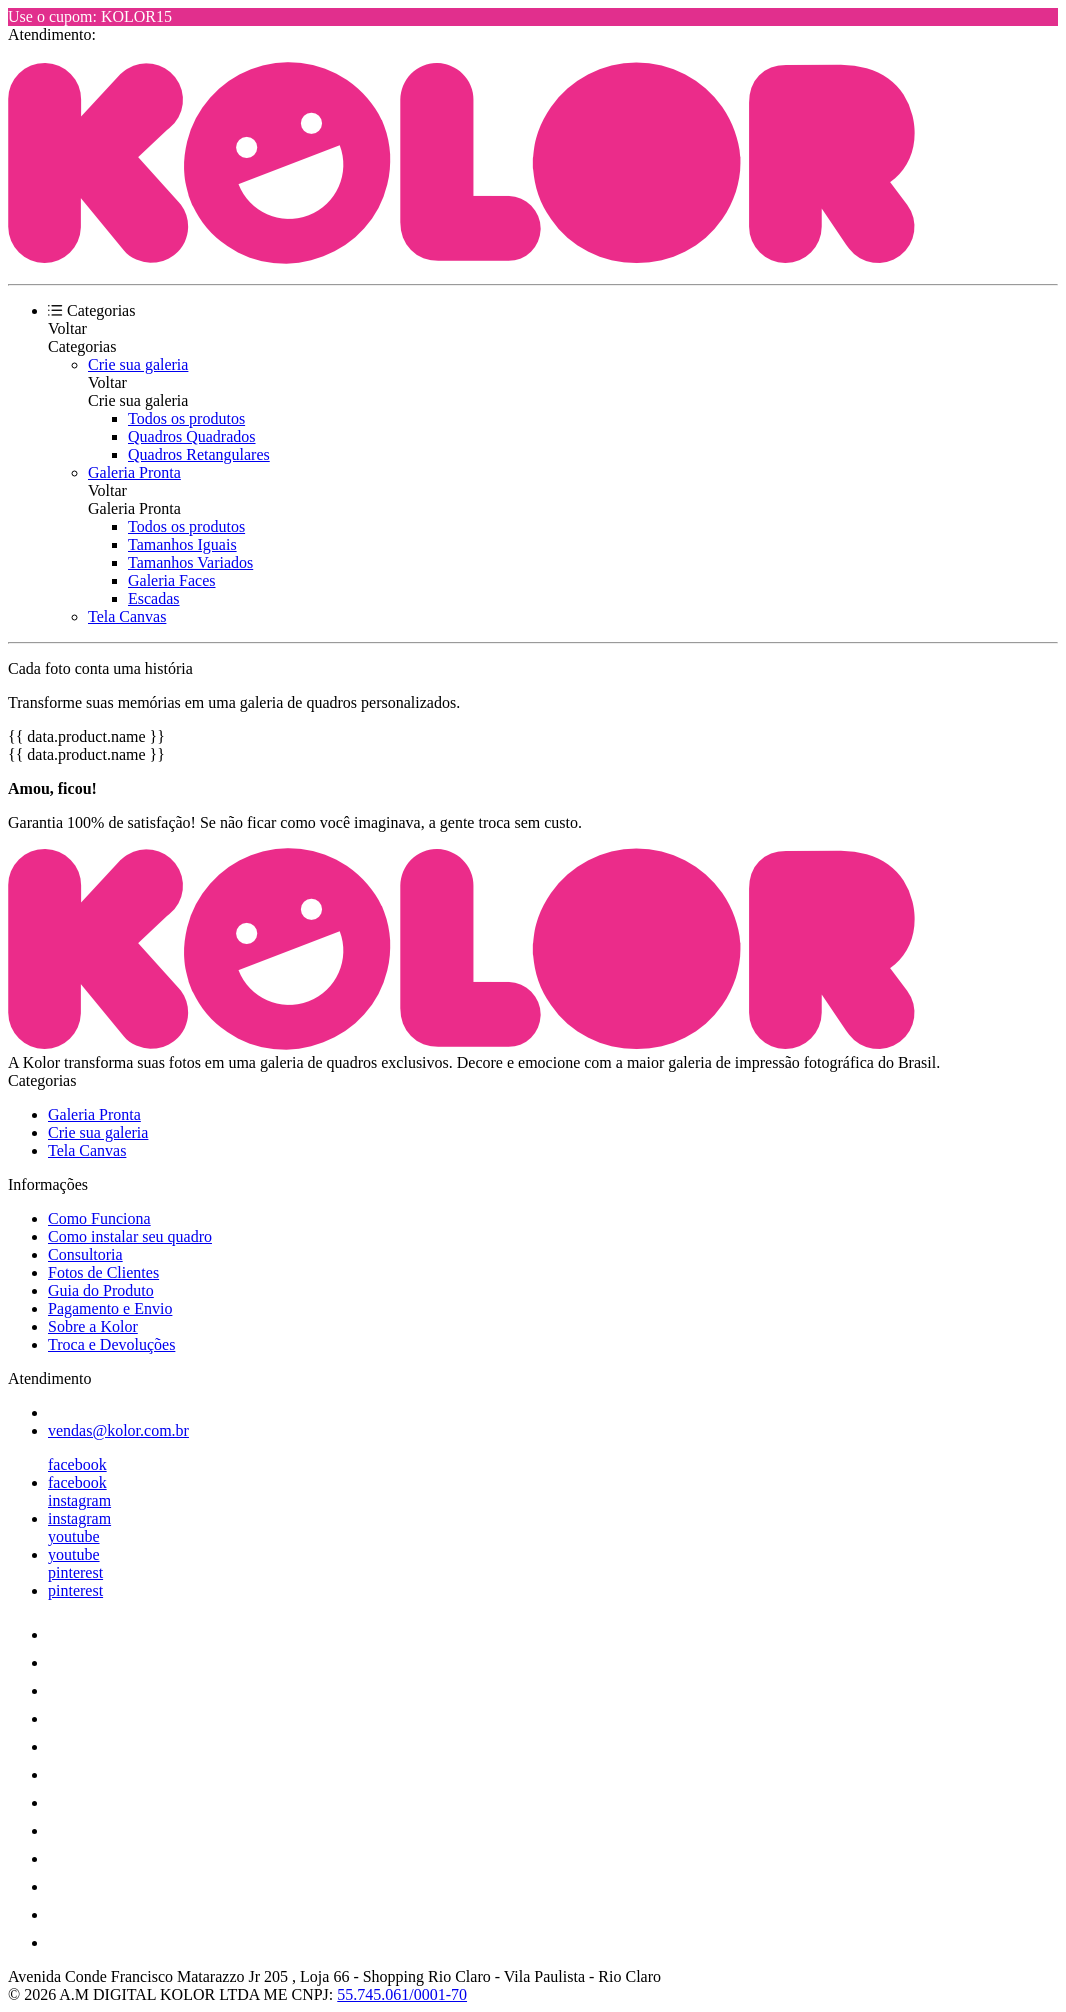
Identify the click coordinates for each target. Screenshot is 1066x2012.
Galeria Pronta (134, 472)
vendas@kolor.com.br (118, 1430)
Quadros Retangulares (199, 454)
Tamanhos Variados (190, 562)
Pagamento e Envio (110, 1308)
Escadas (154, 598)
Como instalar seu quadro (130, 1236)
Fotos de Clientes (103, 1272)
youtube (74, 1536)
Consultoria (85, 1254)
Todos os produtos (186, 418)
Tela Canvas (127, 616)
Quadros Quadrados (192, 436)
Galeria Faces (172, 580)
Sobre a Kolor (93, 1326)
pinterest (75, 1572)
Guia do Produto (101, 1290)
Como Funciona (99, 1218)
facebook (77, 1464)
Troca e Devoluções (111, 1344)
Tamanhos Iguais (182, 544)
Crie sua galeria (138, 364)
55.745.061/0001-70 (402, 1994)
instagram (79, 1500)
